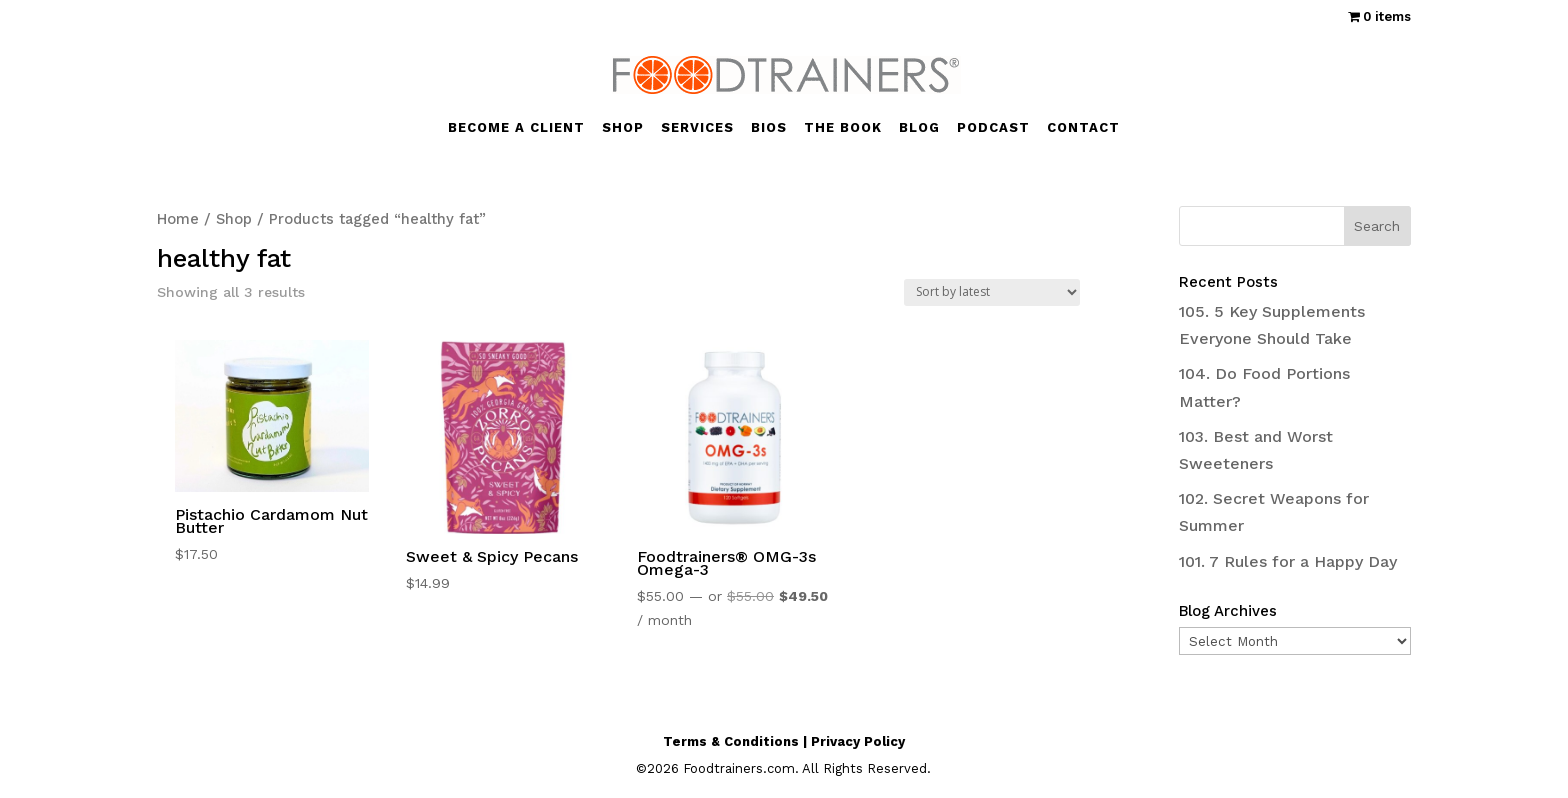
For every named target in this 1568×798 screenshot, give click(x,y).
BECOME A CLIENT (516, 128)
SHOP (623, 128)
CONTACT (1083, 128)
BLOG (919, 128)
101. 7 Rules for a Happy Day (1288, 561)
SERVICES (697, 128)
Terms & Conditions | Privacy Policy (784, 741)
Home (178, 219)
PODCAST (993, 128)
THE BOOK (843, 128)
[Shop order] (992, 292)
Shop (234, 219)
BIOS (769, 128)
